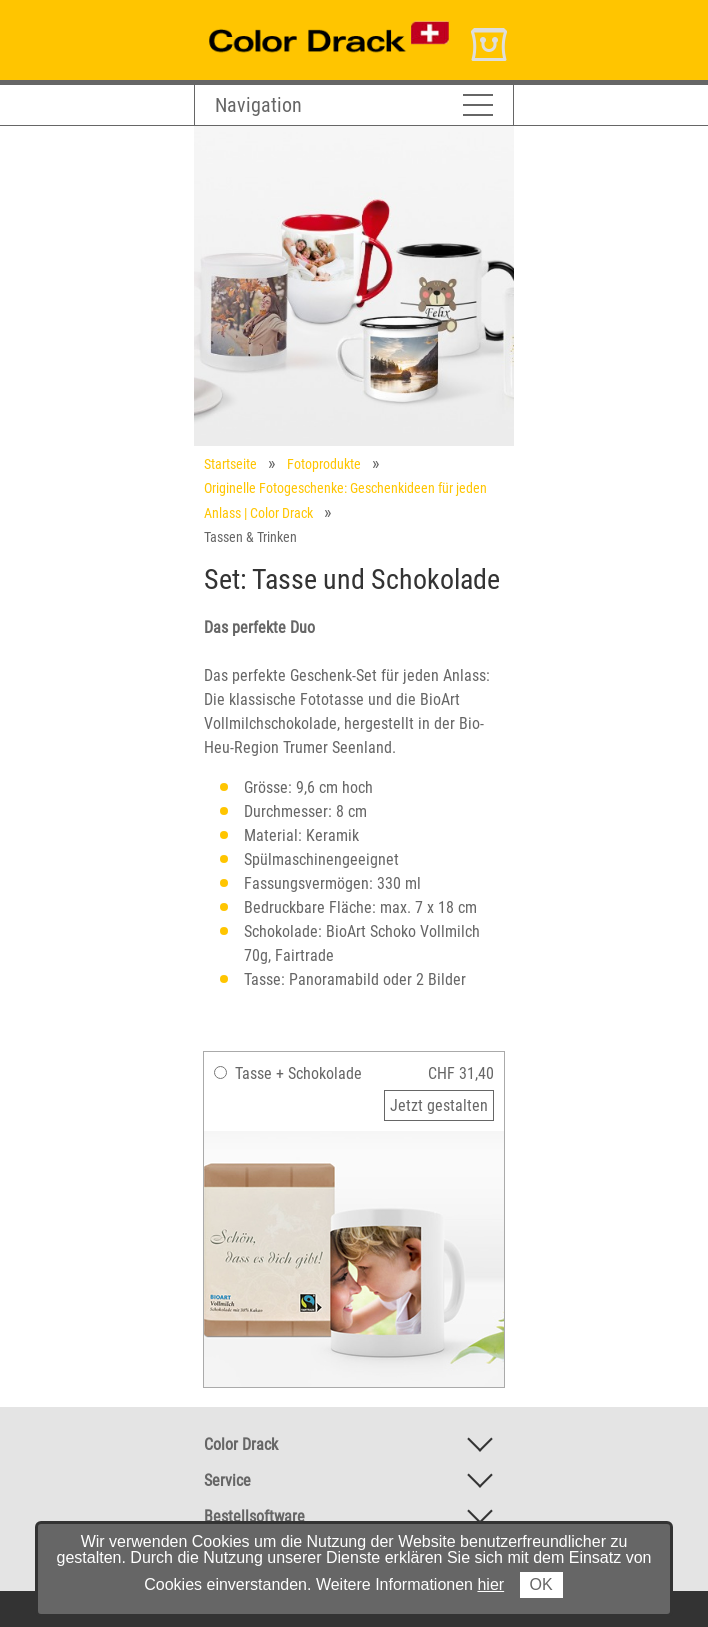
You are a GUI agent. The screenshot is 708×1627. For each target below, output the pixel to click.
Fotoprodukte (324, 464)
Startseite (230, 464)
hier (490, 1584)
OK (541, 1584)
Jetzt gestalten (439, 1105)
